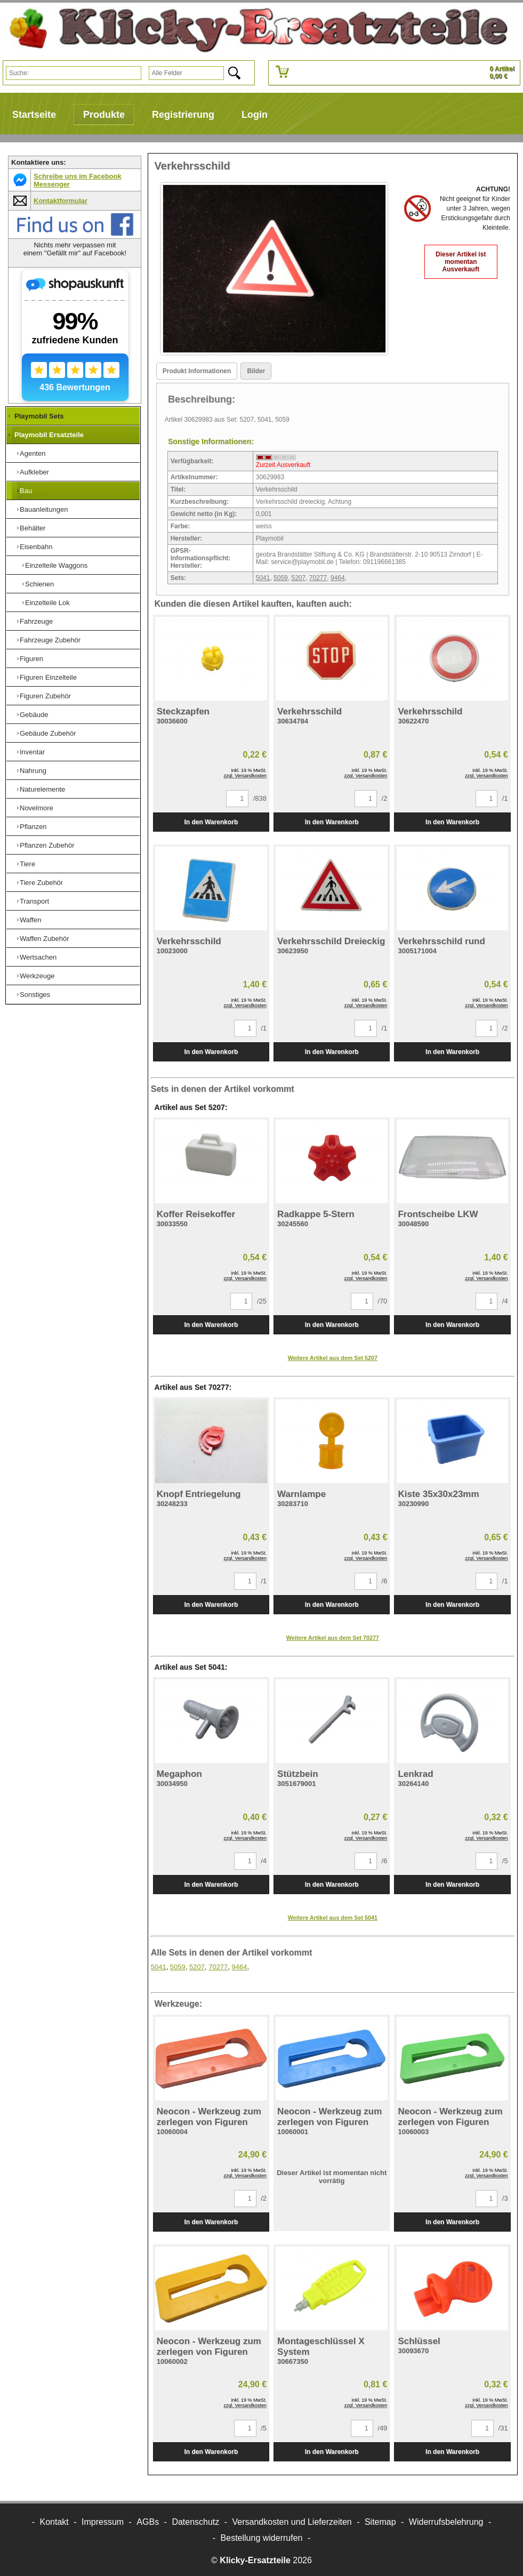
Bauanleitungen (44, 509)
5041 (263, 578)
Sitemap (380, 2521)
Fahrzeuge (36, 621)
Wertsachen (38, 957)
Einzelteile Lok (47, 603)
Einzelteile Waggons (56, 565)
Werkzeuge (37, 976)
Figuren (31, 659)
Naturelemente (42, 789)
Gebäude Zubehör (48, 733)
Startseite (34, 114)
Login (255, 114)
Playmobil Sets (38, 416)
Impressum (103, 2521)
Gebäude (34, 715)
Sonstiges (35, 995)
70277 (318, 578)
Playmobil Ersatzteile (49, 435)
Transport (34, 901)
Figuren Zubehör (45, 696)
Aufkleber (34, 472)
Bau (26, 491)
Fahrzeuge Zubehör (50, 640)
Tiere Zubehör (41, 883)
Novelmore (36, 808)
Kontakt (54, 2521)
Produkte (104, 114)
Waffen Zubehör (44, 939)
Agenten (32, 453)
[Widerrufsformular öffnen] (262, 2537)
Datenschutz (195, 2521)
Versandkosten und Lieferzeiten (292, 2521)
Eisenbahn (36, 547)
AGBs (147, 2521)
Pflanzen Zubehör (47, 845)
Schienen (39, 584)
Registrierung (183, 114)
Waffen (30, 920)
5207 (298, 578)
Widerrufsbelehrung (446, 2521)
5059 (280, 578)
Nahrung (33, 771)
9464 (338, 578)
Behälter (32, 528)
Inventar (32, 752)
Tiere (27, 864)
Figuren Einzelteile (48, 677)
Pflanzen (33, 827)
